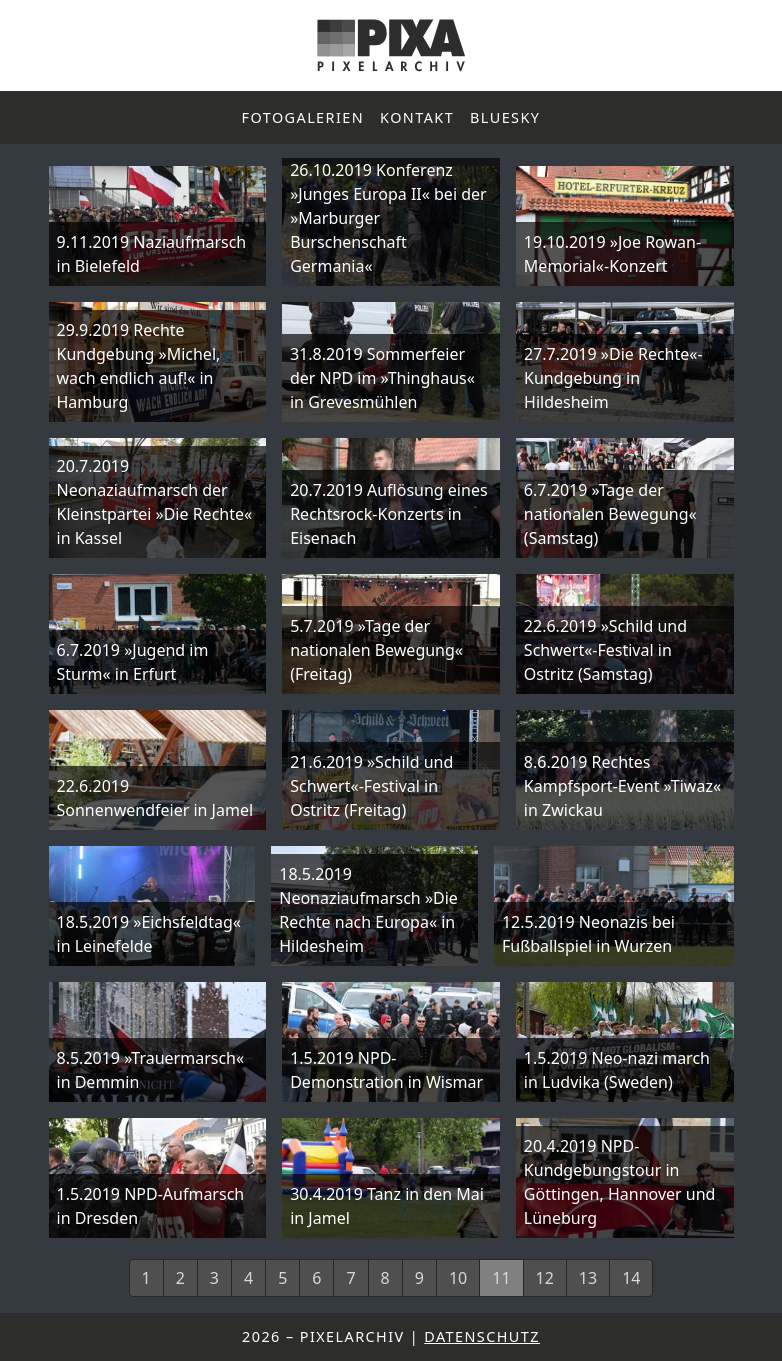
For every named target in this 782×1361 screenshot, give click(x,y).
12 (545, 1278)
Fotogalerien (303, 117)
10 (458, 1278)
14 (631, 1278)
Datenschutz (482, 1336)
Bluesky (505, 117)
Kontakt (417, 117)
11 (501, 1278)
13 (588, 1278)
